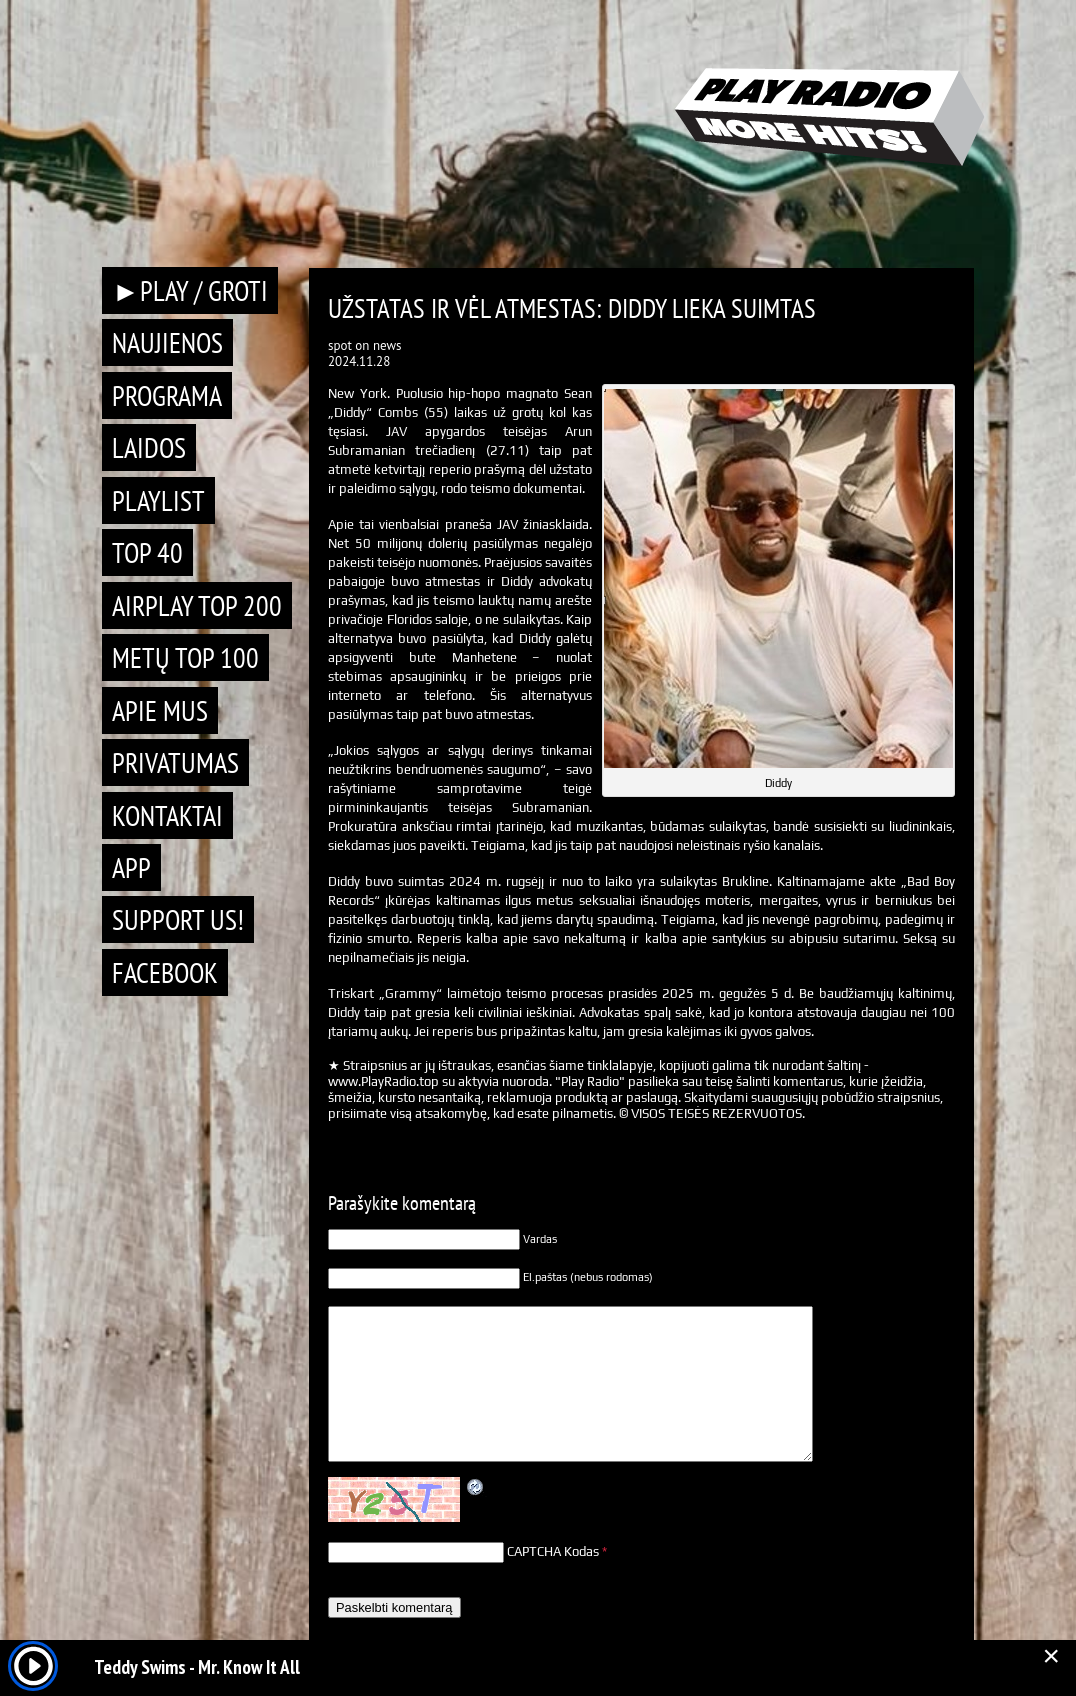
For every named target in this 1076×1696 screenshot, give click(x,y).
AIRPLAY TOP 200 (197, 605)
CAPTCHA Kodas (553, 1551)
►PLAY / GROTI (190, 290)
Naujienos (167, 342)
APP (131, 867)
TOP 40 (147, 552)
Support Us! (178, 919)
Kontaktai (167, 815)
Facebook (165, 972)
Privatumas (175, 762)
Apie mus (160, 710)
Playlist (158, 500)
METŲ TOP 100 (185, 657)
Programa (167, 395)
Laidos (149, 447)
